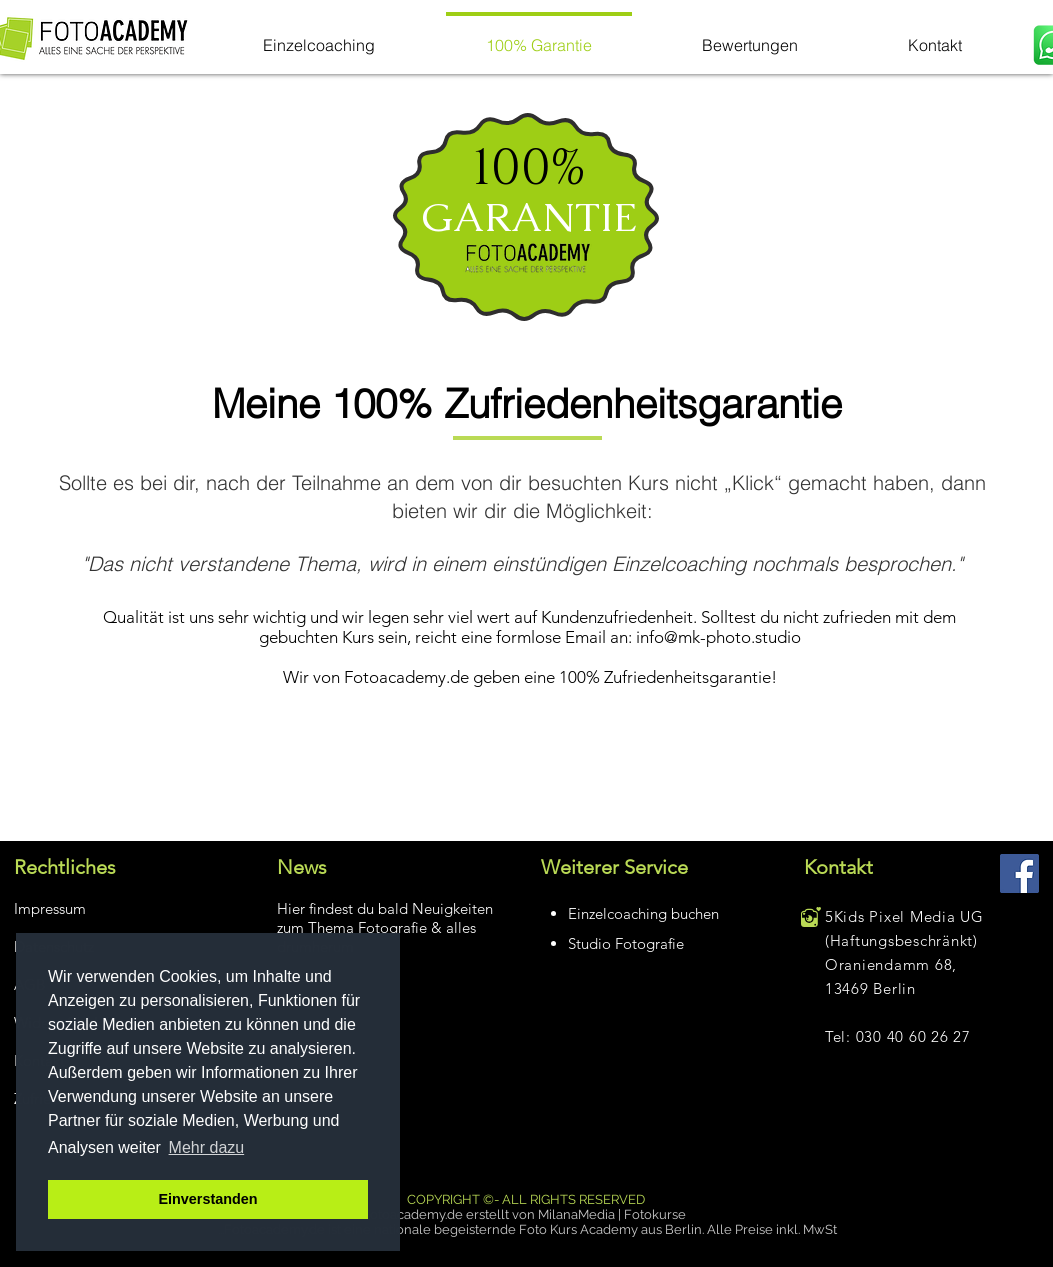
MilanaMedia (576, 1214)
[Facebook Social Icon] (1019, 873)
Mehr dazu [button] (207, 1147)
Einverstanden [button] (207, 1199)
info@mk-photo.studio (718, 637)
